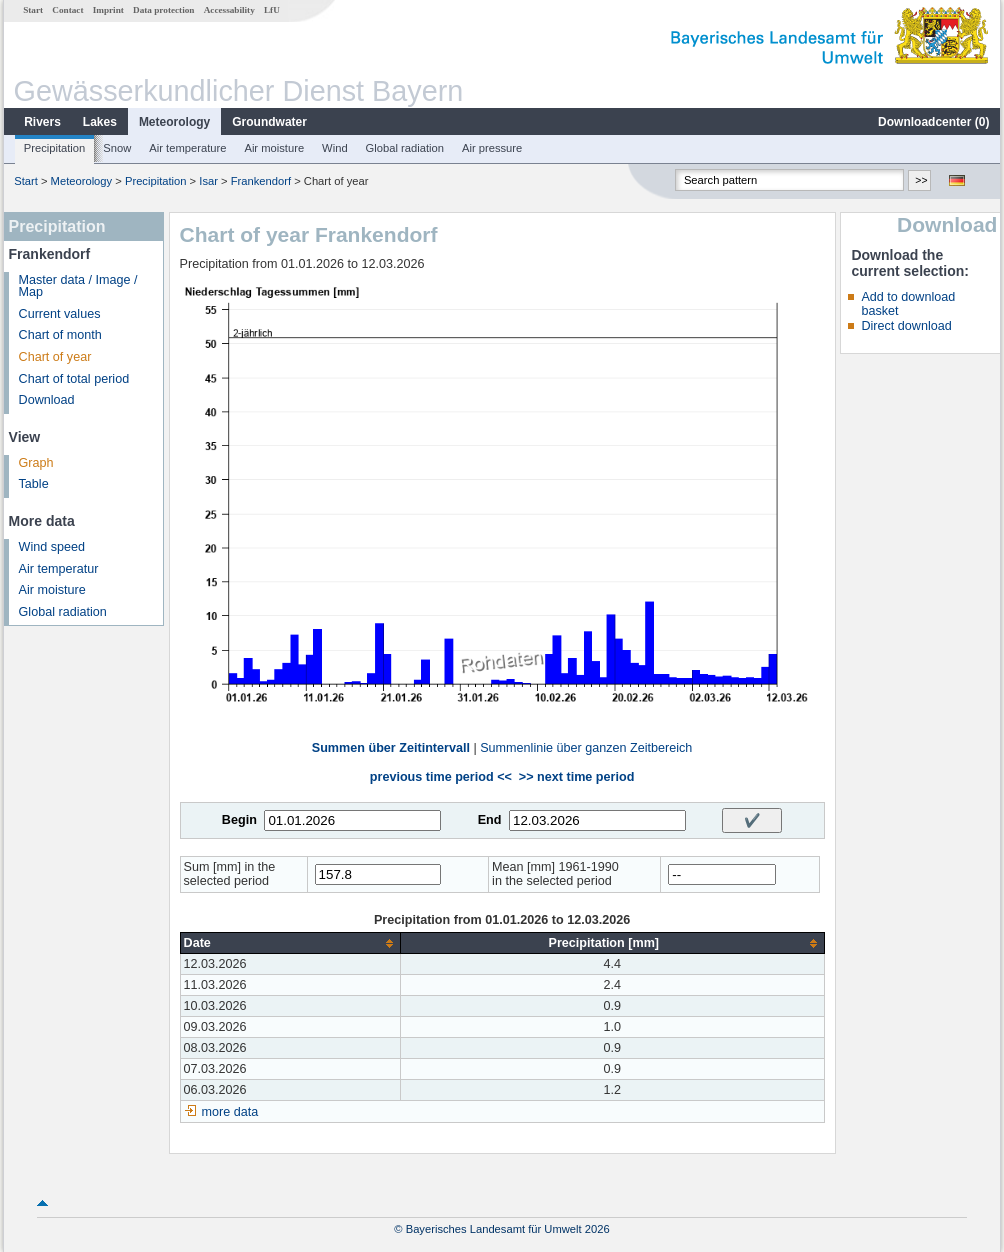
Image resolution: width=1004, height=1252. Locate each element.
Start (33, 10)
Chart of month (60, 335)
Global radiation (405, 148)
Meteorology (174, 122)
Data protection (163, 10)
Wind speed (52, 547)
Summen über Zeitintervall (391, 748)
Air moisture (274, 148)
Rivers (42, 122)
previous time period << (441, 777)
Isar (208, 181)
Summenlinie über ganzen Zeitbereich (586, 748)
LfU (272, 10)
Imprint (108, 10)
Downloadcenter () (933, 122)
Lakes (100, 122)
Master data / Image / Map (78, 286)
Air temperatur (59, 569)
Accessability (229, 10)
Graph (36, 463)
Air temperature (187, 148)
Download (47, 400)
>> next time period (576, 777)
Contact (67, 10)
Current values (60, 314)
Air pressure (492, 148)
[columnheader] (290, 943)
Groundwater (269, 122)
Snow (117, 148)
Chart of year (55, 357)
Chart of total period (74, 379)
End (490, 820)
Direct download (906, 326)
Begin (239, 820)
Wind (335, 148)
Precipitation (55, 148)
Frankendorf (261, 181)
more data (230, 1112)
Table (34, 484)
